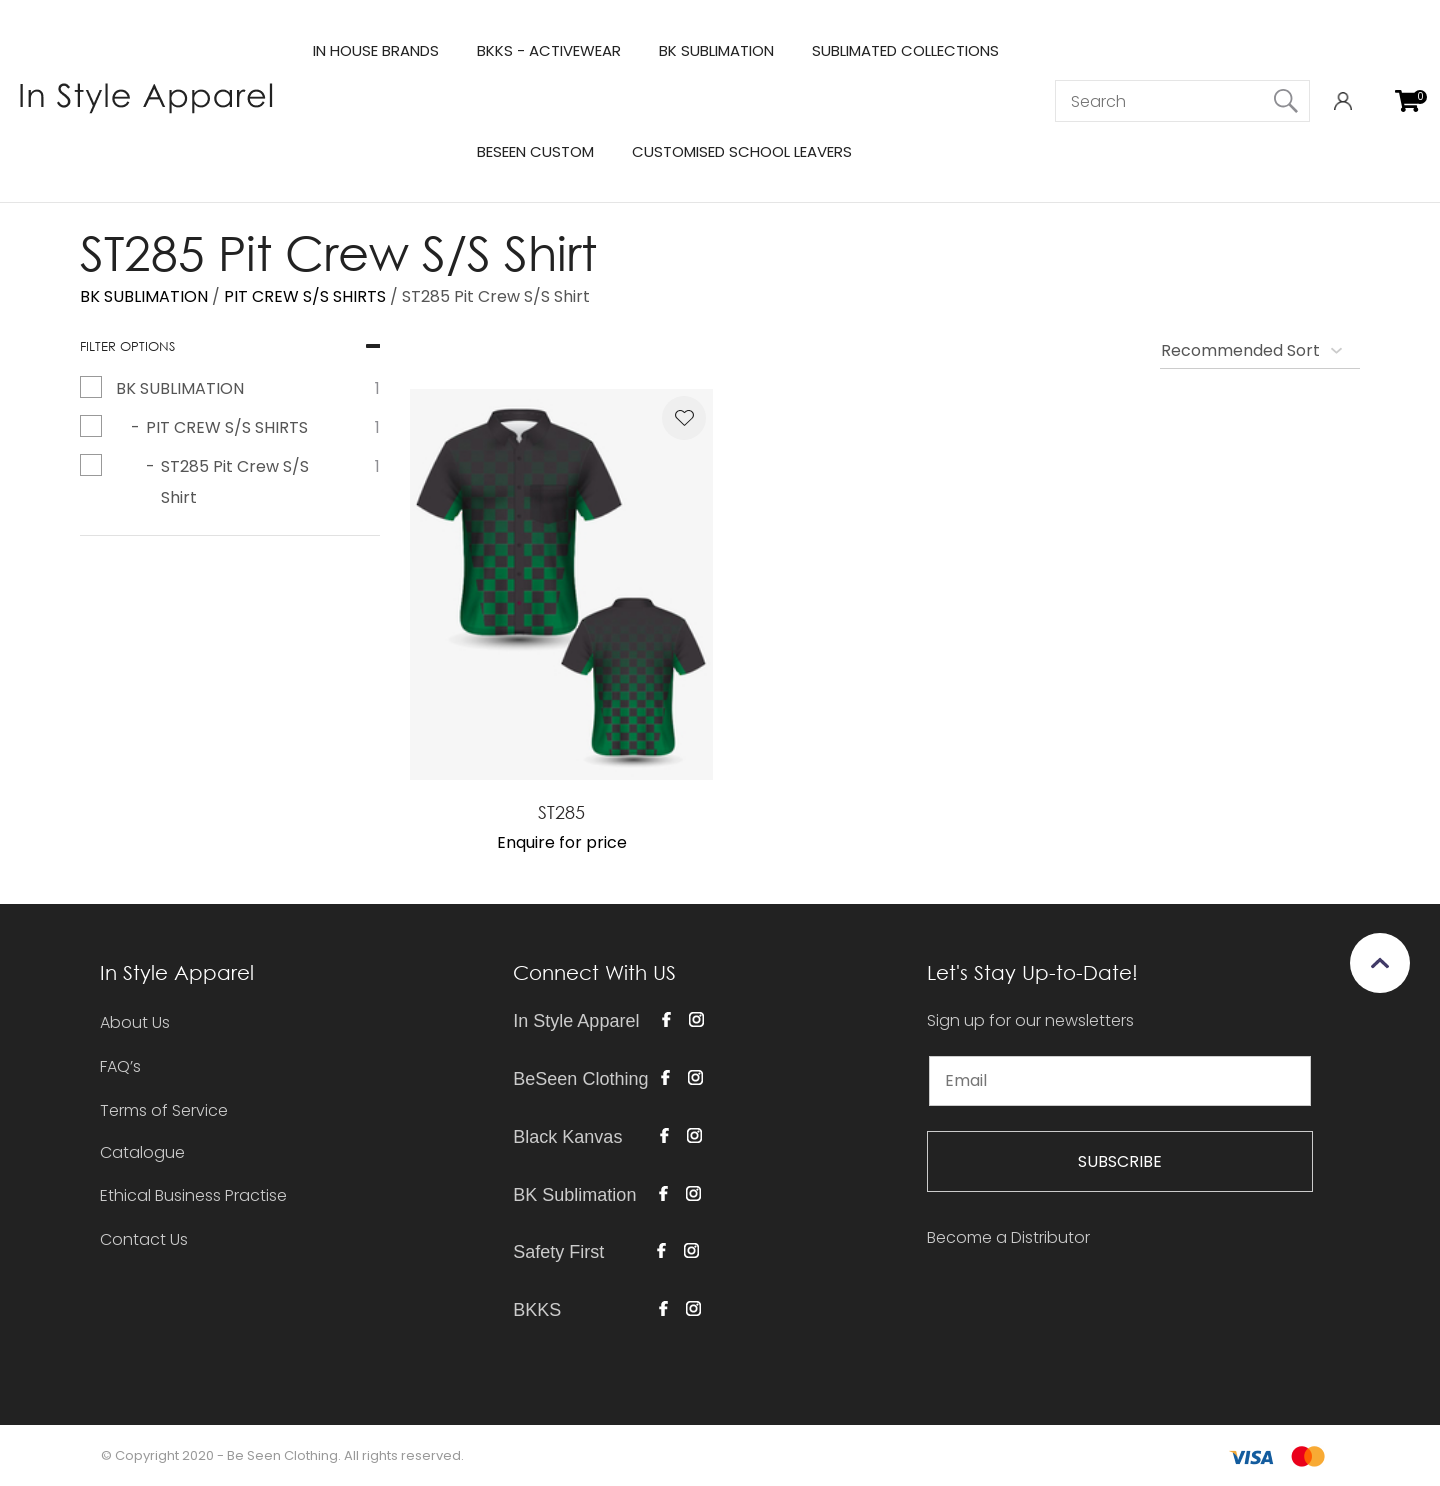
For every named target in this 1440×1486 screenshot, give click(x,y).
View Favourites (1375, 101)
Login (1342, 101)
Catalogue (142, 1153)
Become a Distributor (1008, 1237)
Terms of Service (164, 1110)
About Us (135, 1022)
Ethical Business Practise (193, 1195)
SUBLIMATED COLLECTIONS (905, 50)
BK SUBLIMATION (716, 50)
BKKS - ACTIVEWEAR (549, 50)
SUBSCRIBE (1120, 1161)
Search (1286, 101)
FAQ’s (120, 1066)
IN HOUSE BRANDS (376, 50)
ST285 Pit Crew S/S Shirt (496, 296)
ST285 (561, 812)
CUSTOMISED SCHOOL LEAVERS (742, 151)
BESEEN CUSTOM (535, 151)
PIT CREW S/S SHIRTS (305, 296)
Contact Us (144, 1239)
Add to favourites (684, 418)
